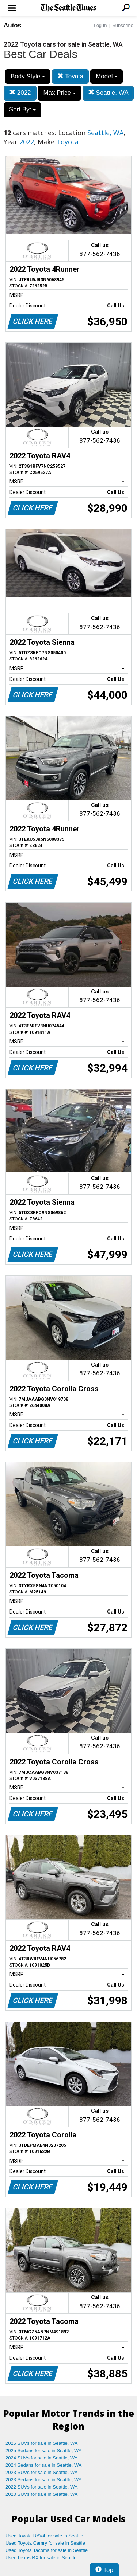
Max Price (59, 92)
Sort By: (22, 109)
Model (106, 76)
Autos (12, 25)
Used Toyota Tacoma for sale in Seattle (46, 2550)
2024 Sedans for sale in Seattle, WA (43, 2465)
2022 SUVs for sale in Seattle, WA (41, 2487)
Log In (100, 25)
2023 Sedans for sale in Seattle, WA (43, 2479)
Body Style (28, 76)
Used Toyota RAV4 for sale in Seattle (44, 2535)
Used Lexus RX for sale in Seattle (40, 2557)
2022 (20, 92)
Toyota (70, 76)
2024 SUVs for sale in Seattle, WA (41, 2458)
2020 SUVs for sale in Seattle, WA (41, 2494)
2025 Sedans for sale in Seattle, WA (43, 2450)
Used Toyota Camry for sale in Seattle (45, 2543)
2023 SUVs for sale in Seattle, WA (41, 2472)
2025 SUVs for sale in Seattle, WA (41, 2443)
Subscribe (122, 25)
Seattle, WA (108, 92)
